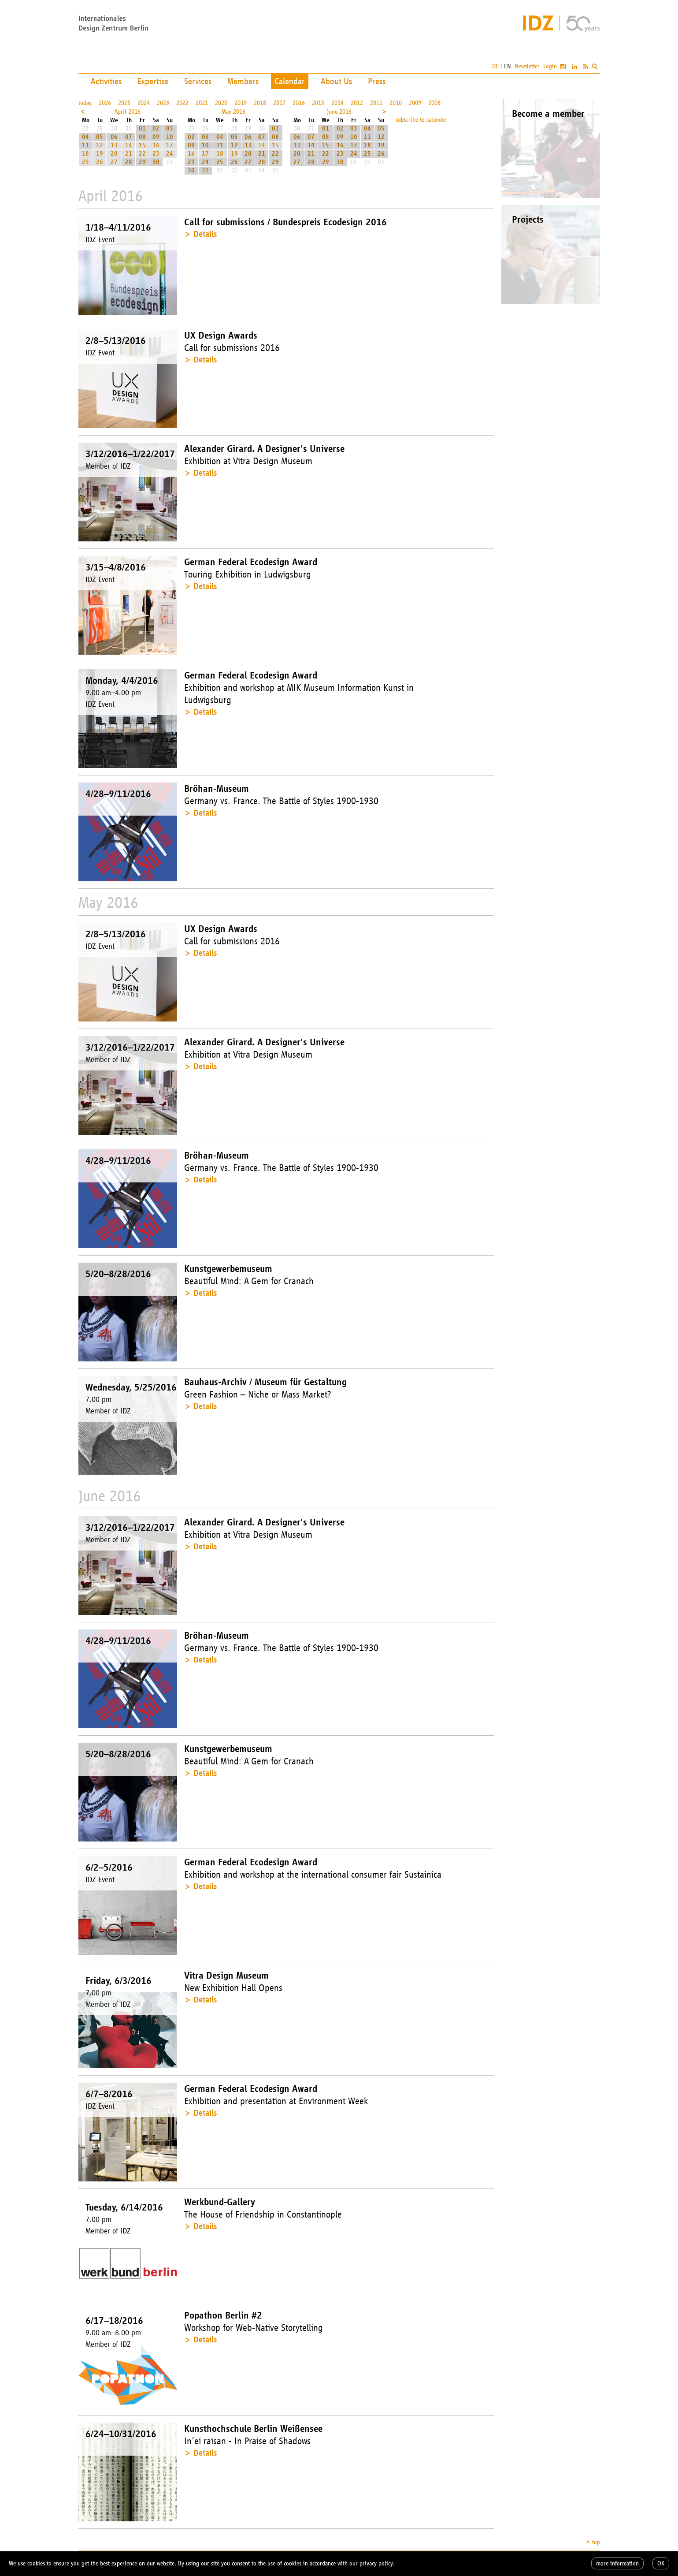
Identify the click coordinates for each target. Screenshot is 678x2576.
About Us (336, 81)
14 (128, 145)
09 (155, 137)
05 (99, 137)
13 (114, 145)
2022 (182, 103)
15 (142, 145)
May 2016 (233, 111)
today (85, 103)
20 (114, 153)
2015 (318, 103)
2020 (221, 103)
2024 (143, 103)
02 (155, 128)
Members (243, 81)
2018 (260, 103)
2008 (434, 103)
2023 (163, 103)
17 (169, 145)
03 (169, 128)
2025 (124, 103)
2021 (202, 103)
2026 (105, 103)
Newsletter (527, 66)
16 (155, 145)
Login (550, 66)
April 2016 (128, 111)
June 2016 (339, 111)
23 (155, 153)
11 (85, 145)
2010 (395, 103)
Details (205, 234)
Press (376, 81)
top (596, 2542)
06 (114, 137)
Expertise (152, 81)
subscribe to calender (421, 119)
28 (128, 162)
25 (85, 162)
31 (205, 170)
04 (85, 137)
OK (660, 2563)
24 (169, 153)
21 (128, 153)
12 (99, 145)
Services (197, 81)
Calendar (289, 81)
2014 (337, 103)
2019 (240, 103)
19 (99, 153)
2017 (279, 103)
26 (99, 162)
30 (155, 162)
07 (128, 137)
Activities (106, 81)
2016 (299, 103)
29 (142, 162)
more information (617, 2563)
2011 (376, 103)
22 (142, 153)
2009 (415, 103)
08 (142, 137)
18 (85, 153)
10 (169, 137)
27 (114, 162)
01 (142, 128)
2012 (357, 103)
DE (495, 66)
